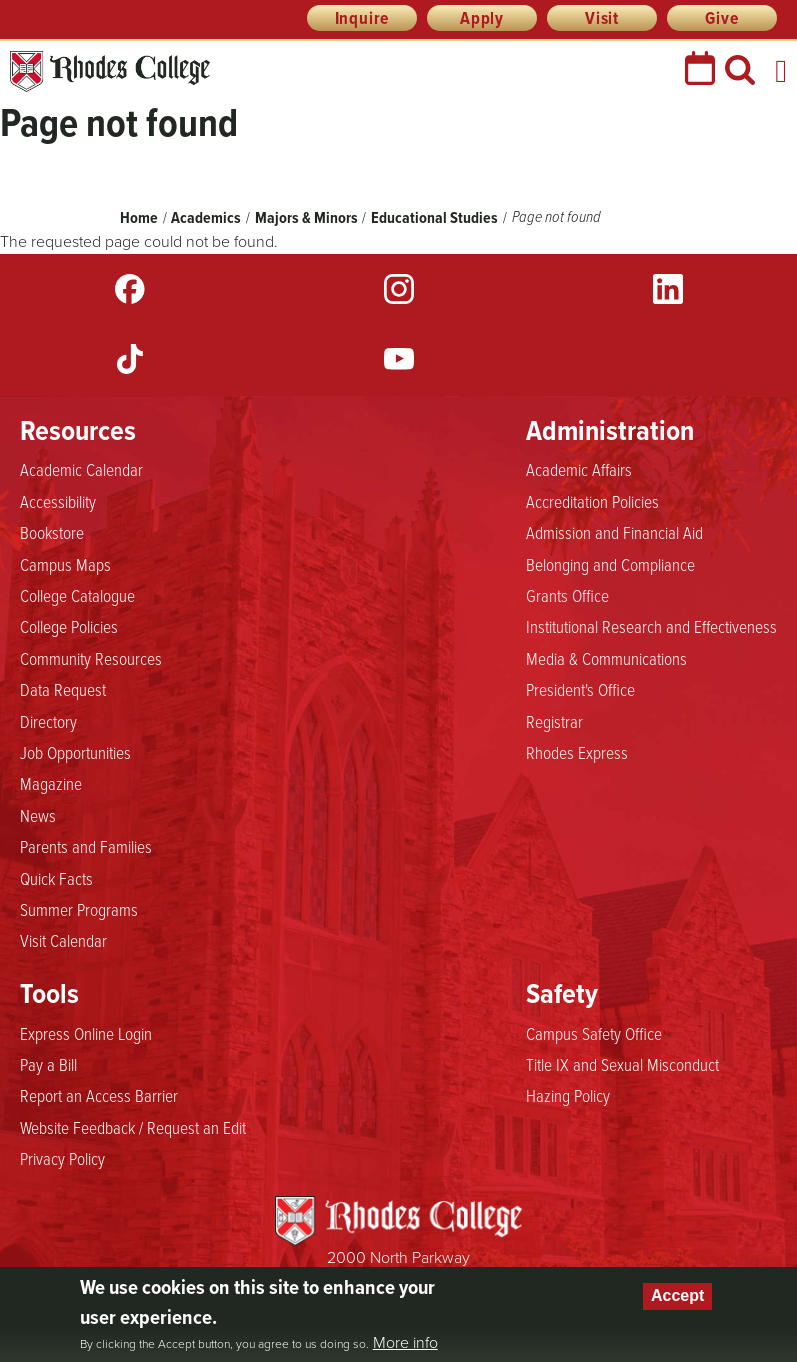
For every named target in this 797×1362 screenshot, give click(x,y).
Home (139, 217)
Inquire (362, 18)
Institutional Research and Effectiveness (651, 626)
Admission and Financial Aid (614, 532)
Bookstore (52, 532)
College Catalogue (77, 595)
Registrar (554, 721)
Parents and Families (86, 846)
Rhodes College (110, 71)
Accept (677, 1295)
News (38, 815)
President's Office (580, 689)
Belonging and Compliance (610, 564)
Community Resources (91, 658)
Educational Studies (436, 217)
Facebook (130, 289)
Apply (482, 18)
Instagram (399, 289)
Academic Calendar (81, 469)
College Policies (69, 626)
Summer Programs (79, 909)
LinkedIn (668, 289)
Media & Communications (606, 658)
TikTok (130, 359)
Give (721, 18)
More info (405, 1343)
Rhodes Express (577, 752)
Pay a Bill (48, 1064)
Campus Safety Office (594, 1033)
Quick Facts (56, 878)
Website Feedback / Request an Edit (133, 1127)
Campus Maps (65, 564)
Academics (206, 217)
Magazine (51, 783)
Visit (602, 18)
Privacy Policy (62, 1158)
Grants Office (567, 595)
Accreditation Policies (592, 501)
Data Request (63, 689)
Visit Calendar (63, 940)
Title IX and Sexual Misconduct (622, 1064)
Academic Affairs (579, 469)
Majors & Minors (306, 217)
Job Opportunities (75, 752)
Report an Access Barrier (99, 1095)
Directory (48, 721)
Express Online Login (86, 1033)
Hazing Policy (568, 1095)
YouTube (399, 359)
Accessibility (58, 501)
